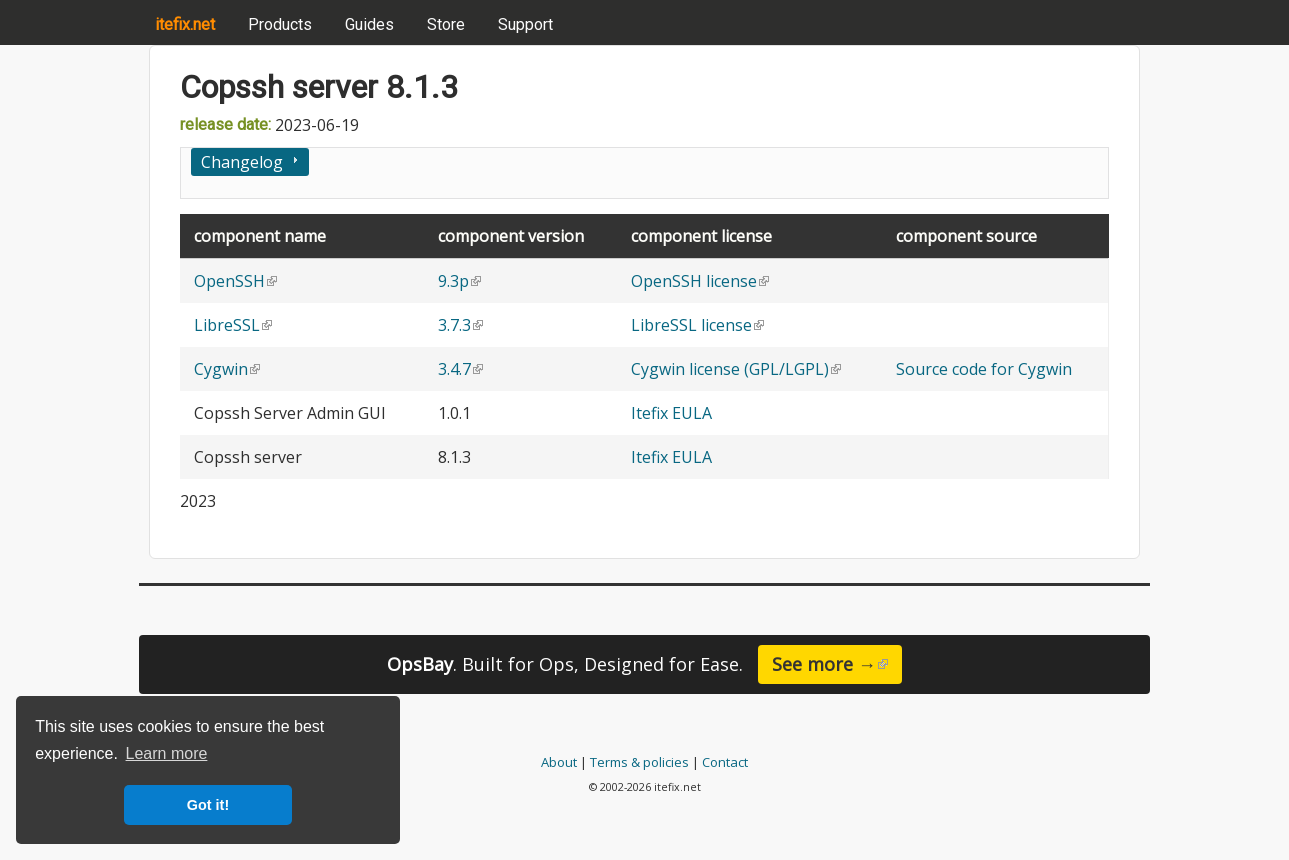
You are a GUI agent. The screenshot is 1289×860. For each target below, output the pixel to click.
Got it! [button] (208, 805)
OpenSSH (235, 281)
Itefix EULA (671, 413)
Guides (369, 24)
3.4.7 (460, 369)
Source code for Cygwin (984, 369)
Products (280, 24)
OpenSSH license (700, 281)
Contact (725, 762)
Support (525, 24)
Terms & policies (639, 762)
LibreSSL (233, 325)
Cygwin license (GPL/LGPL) (736, 369)
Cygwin (227, 369)
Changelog (242, 162)
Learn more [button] (167, 753)
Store (446, 24)
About (559, 762)
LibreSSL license (697, 325)
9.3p (459, 281)
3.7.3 (460, 325)
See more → (837, 664)
